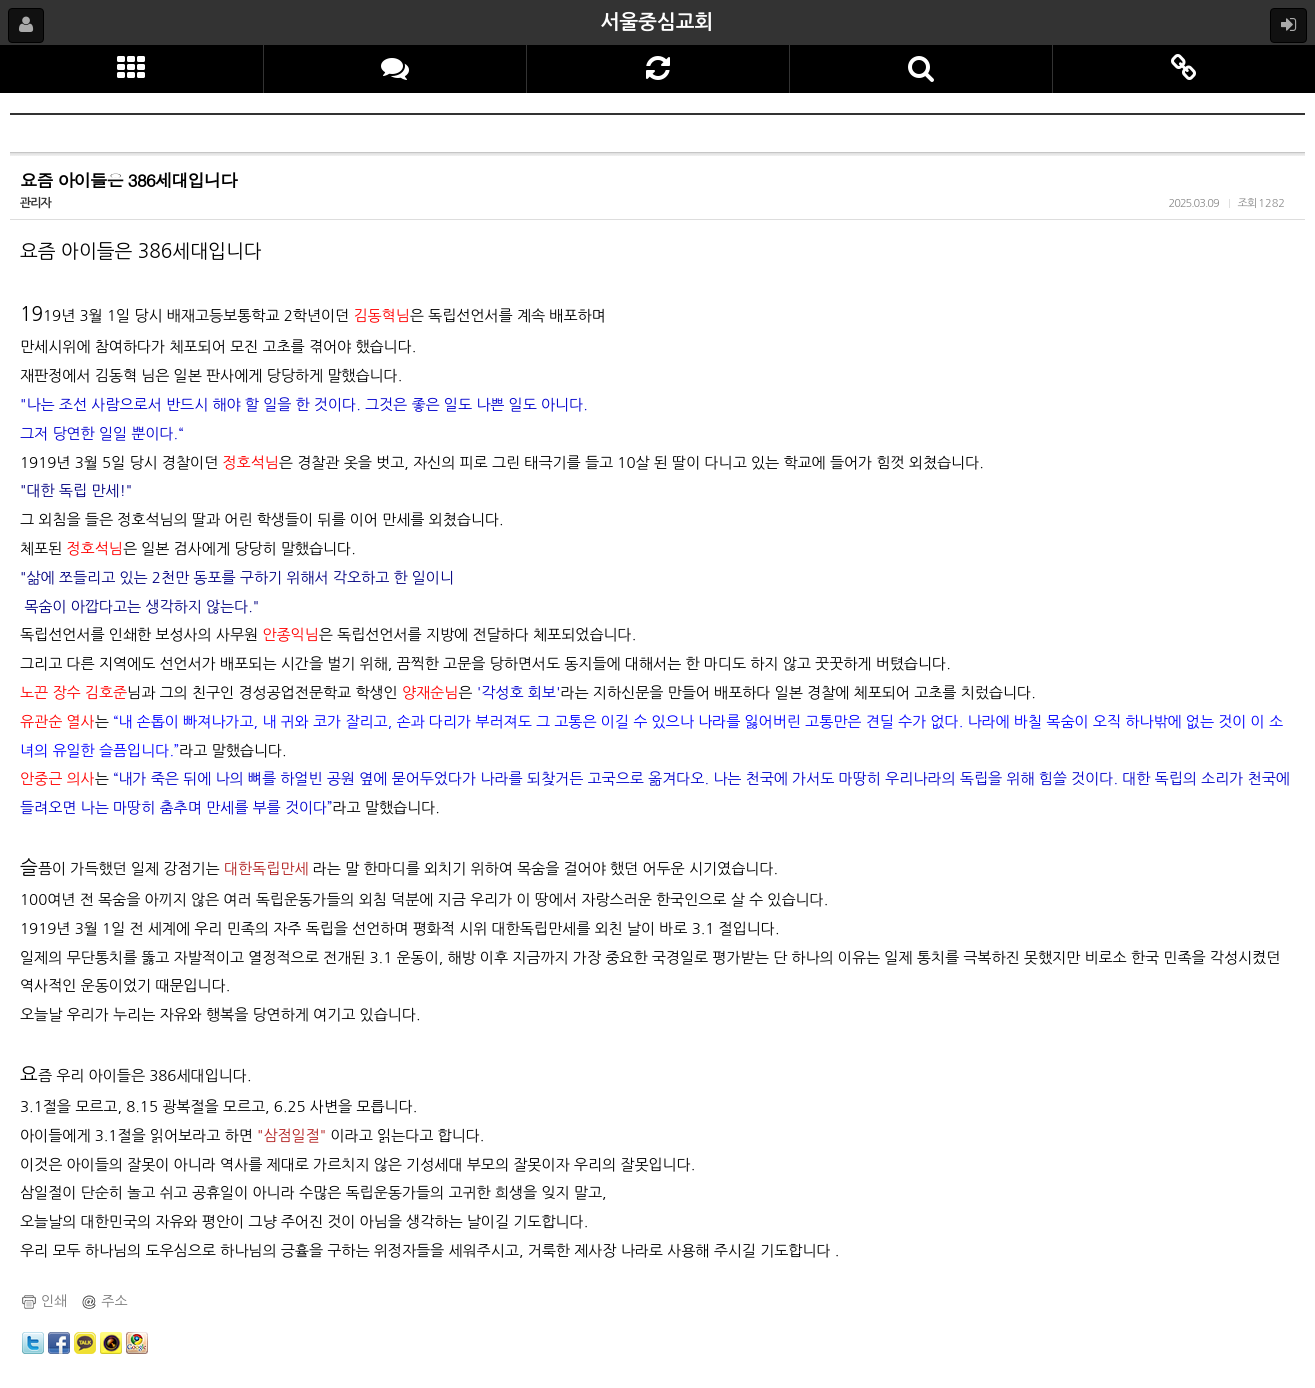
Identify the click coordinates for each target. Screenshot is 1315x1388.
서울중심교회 (657, 22)
